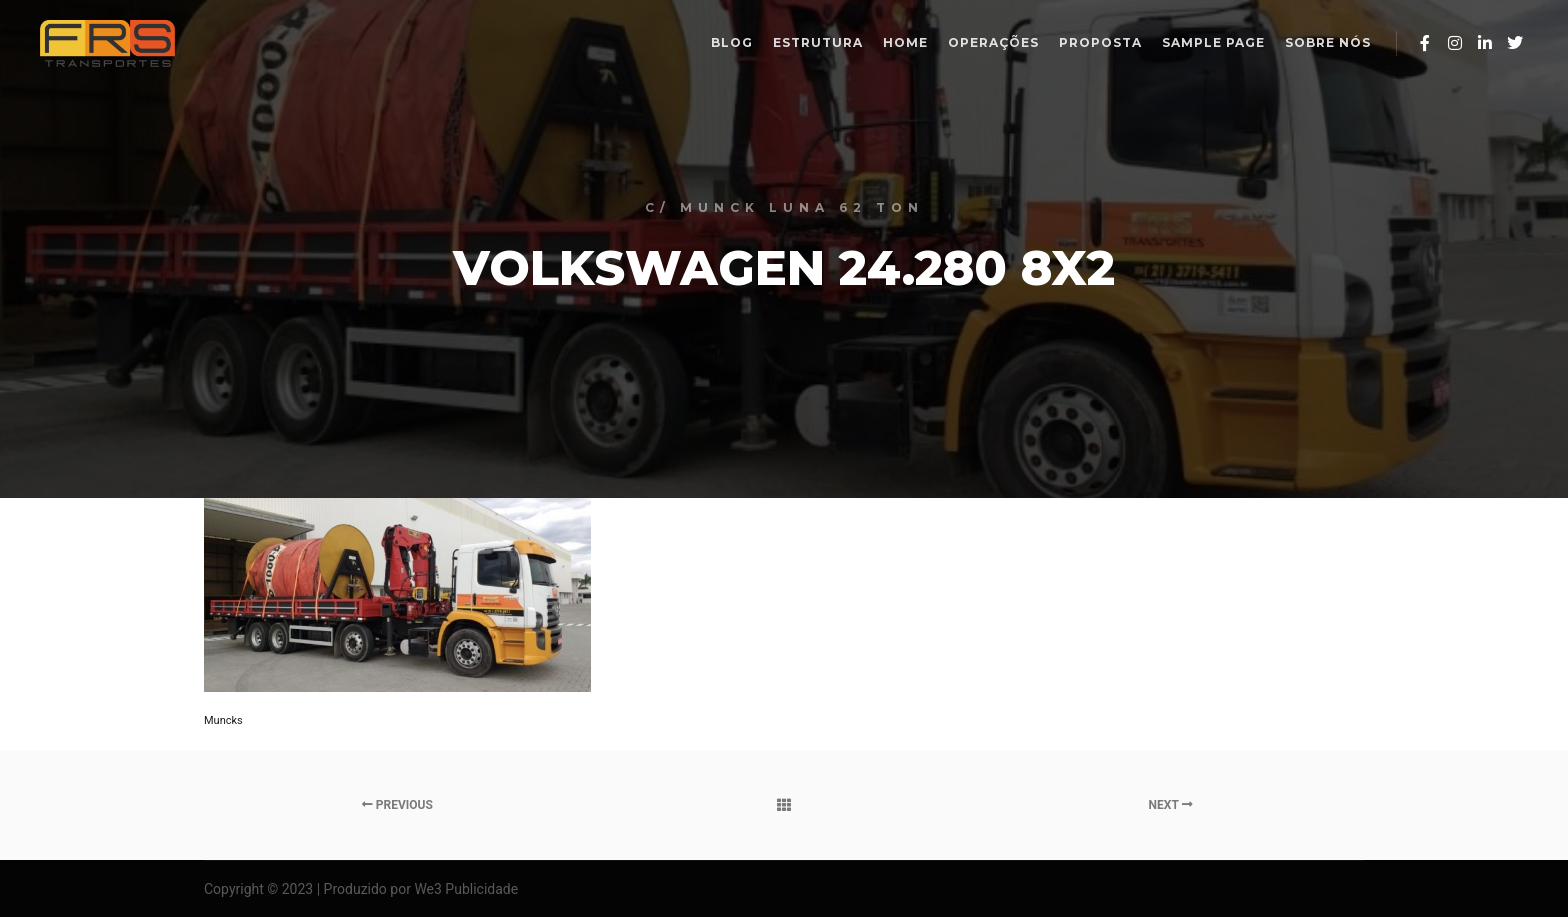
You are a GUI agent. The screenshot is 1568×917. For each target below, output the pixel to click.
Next (1171, 805)
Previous (397, 805)
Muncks (223, 720)
